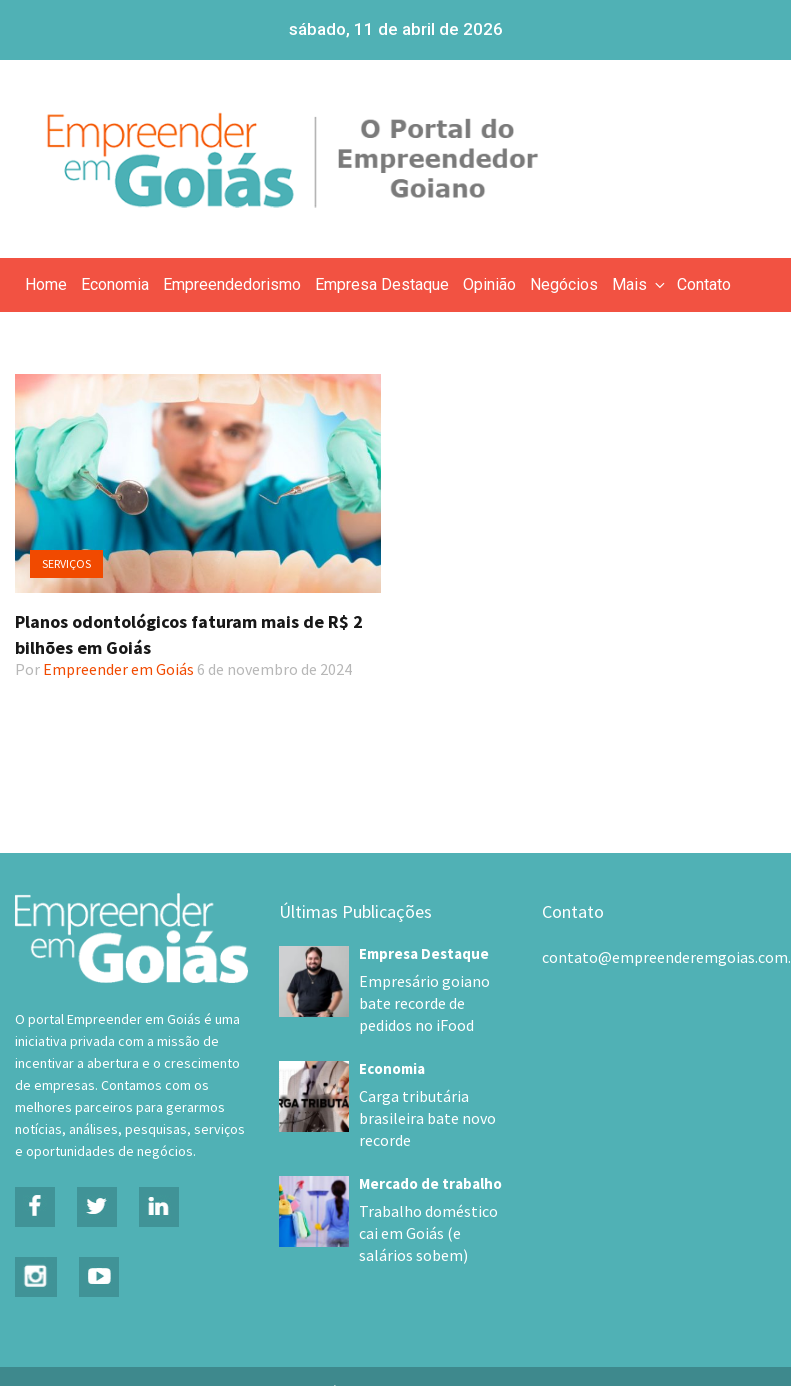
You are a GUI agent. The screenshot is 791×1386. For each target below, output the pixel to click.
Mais (640, 284)
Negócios (564, 284)
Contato (704, 284)
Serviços (66, 563)
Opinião (489, 284)
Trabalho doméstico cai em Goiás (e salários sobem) (428, 1211)
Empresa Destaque (382, 284)
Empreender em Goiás (118, 669)
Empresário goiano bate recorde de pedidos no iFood (431, 1003)
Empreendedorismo (232, 284)
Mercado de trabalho (430, 1161)
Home (46, 284)
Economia (115, 284)
